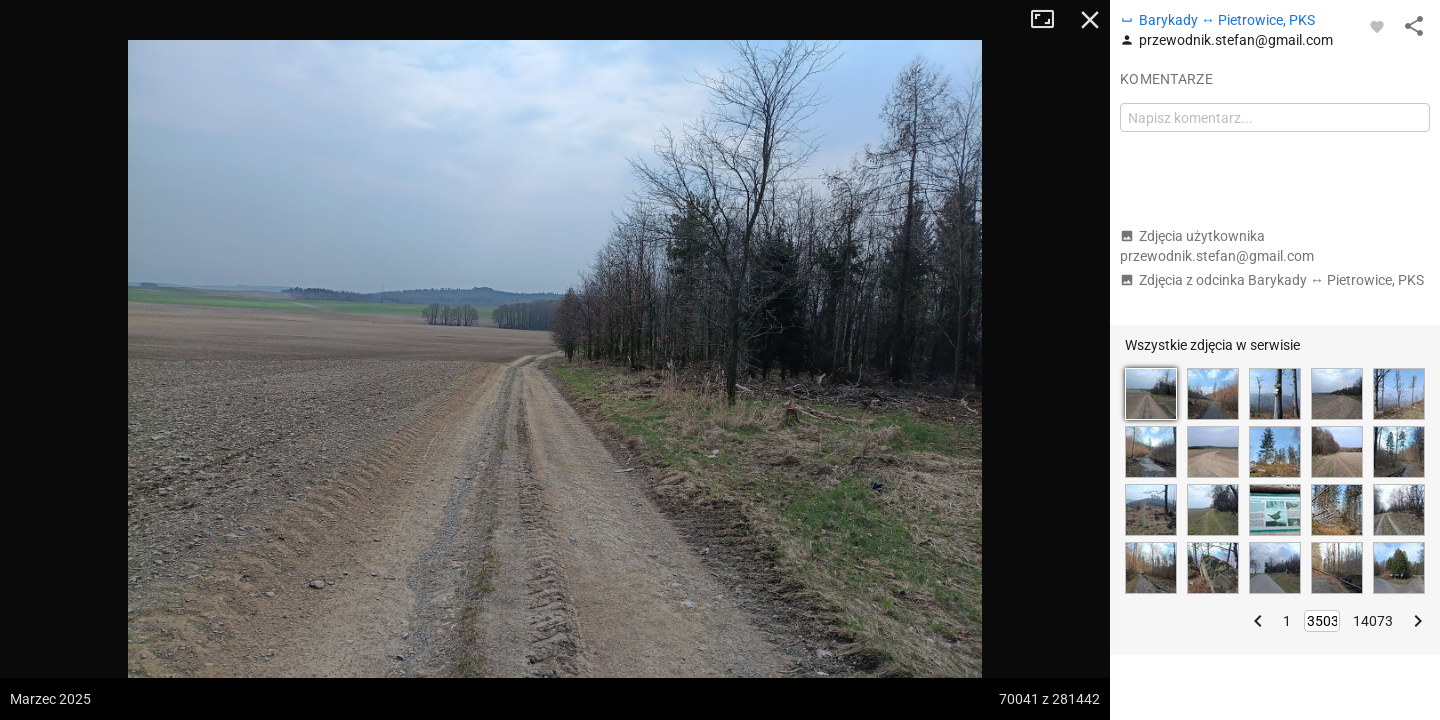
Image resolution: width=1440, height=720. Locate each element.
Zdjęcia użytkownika (1217, 246)
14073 (1373, 621)
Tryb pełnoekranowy (1050, 20)
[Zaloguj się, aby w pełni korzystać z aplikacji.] (1377, 26)
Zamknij (1090, 20)
